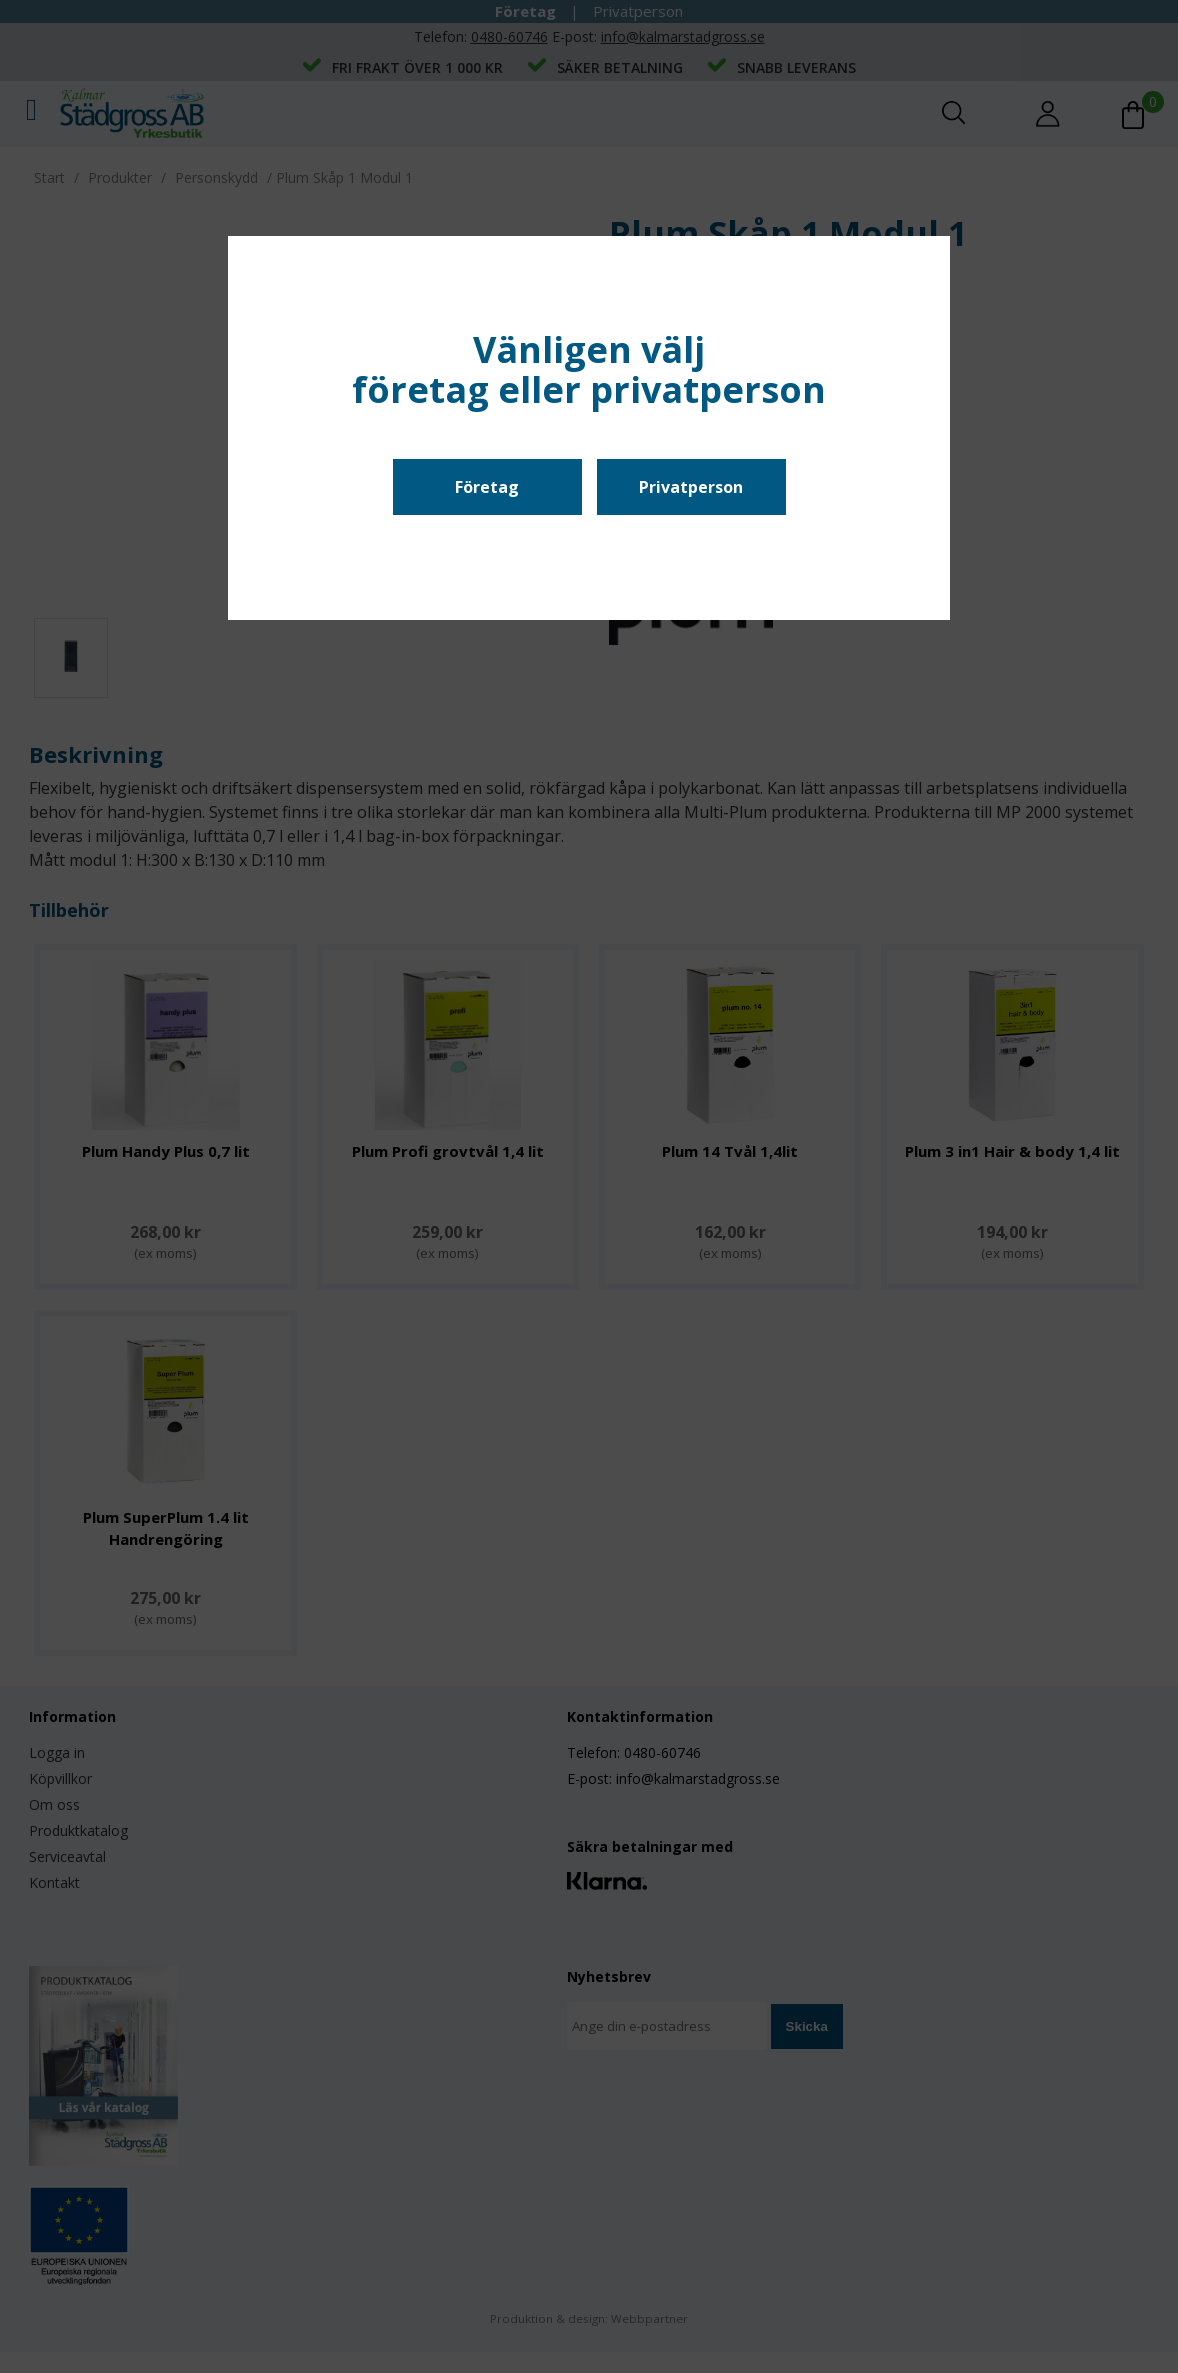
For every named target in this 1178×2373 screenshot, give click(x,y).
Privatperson (691, 487)
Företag (487, 487)
